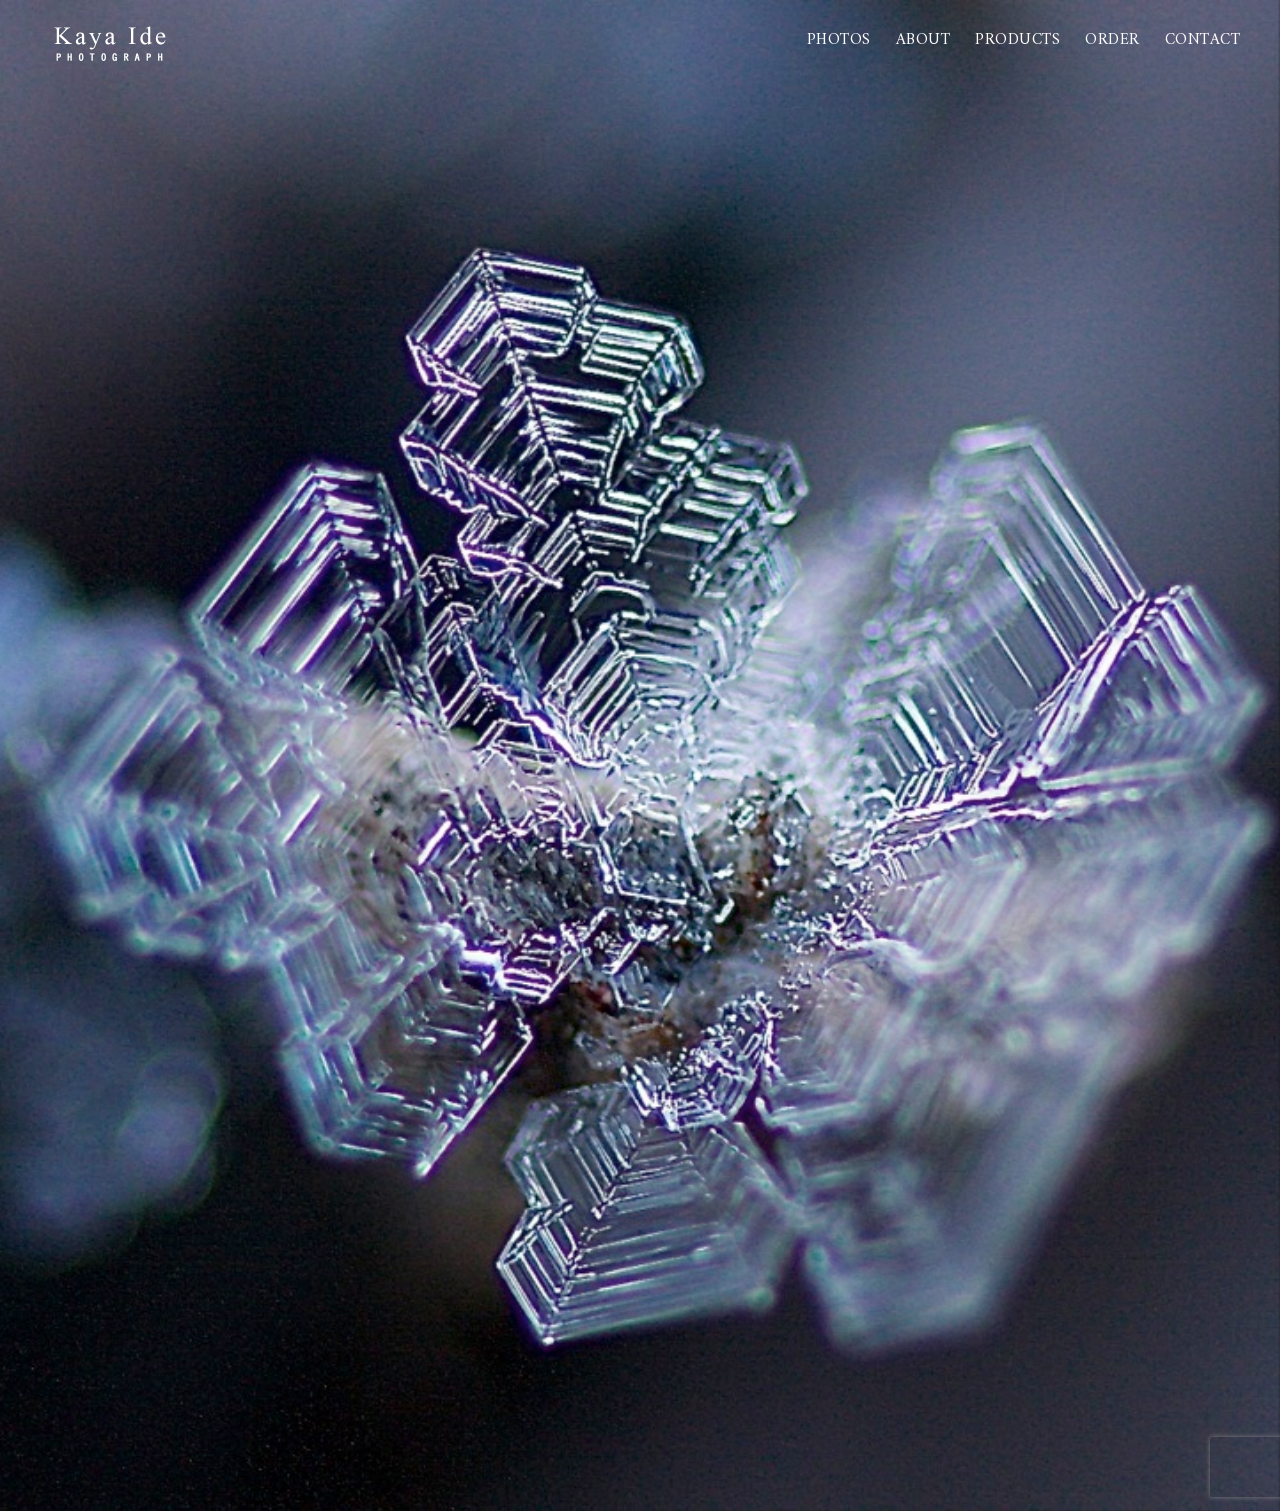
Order (1112, 40)
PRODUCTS (1017, 40)
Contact (1203, 40)
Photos (839, 40)
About (923, 40)
